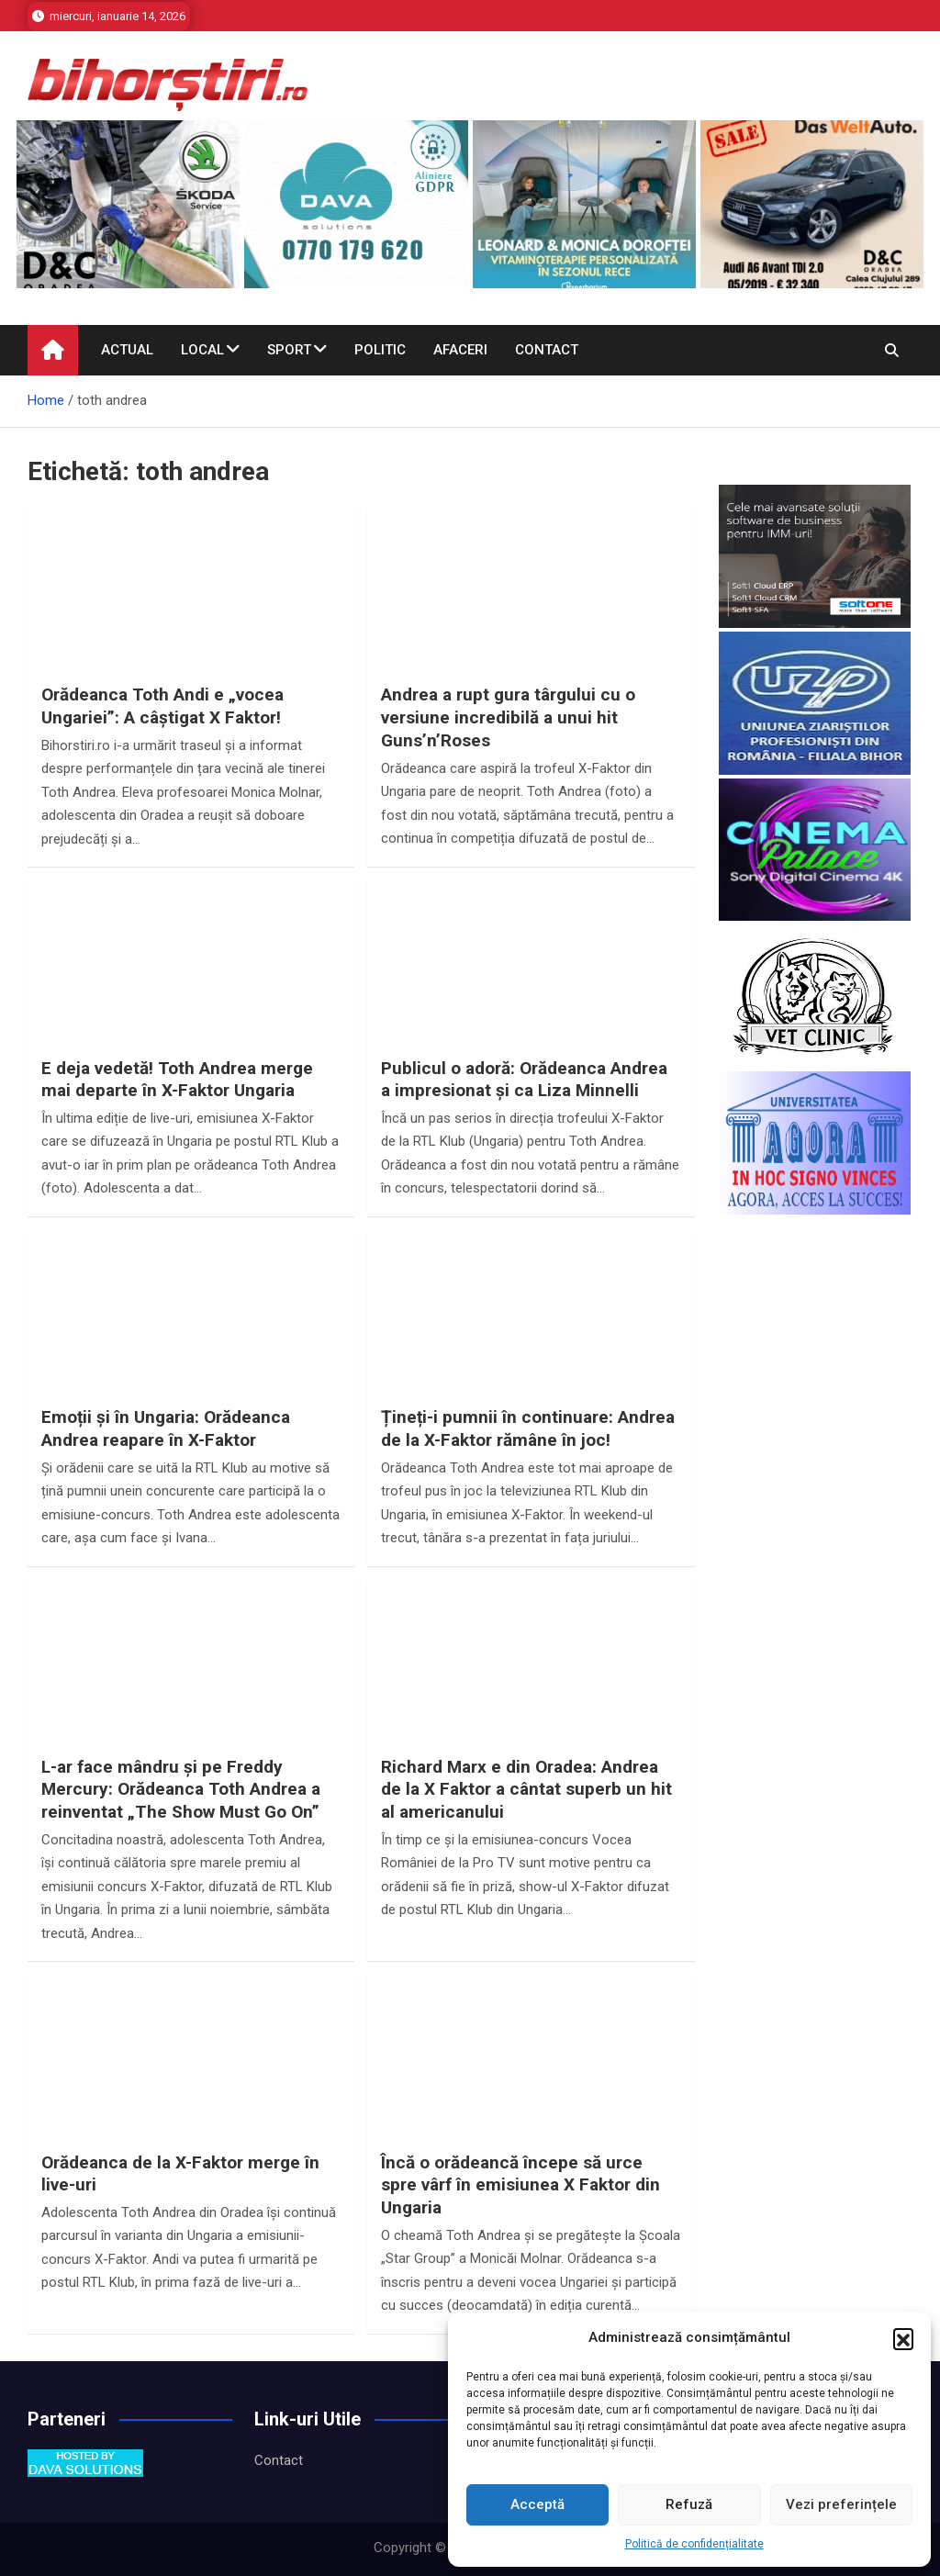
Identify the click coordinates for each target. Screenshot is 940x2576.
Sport (289, 350)
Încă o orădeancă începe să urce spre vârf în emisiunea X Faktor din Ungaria (520, 2185)
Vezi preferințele (841, 2504)
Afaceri (460, 350)
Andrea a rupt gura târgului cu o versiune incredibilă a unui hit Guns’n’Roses (508, 717)
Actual (127, 350)
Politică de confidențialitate (694, 2543)
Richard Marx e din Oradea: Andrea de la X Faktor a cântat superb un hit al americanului (526, 1789)
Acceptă (537, 2504)
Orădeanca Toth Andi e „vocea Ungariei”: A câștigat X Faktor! (162, 706)
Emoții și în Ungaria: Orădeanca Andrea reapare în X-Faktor (165, 1428)
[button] (903, 2338)
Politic (380, 350)
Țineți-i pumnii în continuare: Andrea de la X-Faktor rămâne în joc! (528, 1428)
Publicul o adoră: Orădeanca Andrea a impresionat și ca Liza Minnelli (524, 1080)
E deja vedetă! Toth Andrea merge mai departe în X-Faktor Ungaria (177, 1080)
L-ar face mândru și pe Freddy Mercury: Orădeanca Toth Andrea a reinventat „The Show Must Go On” (180, 1789)
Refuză (689, 2504)
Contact (546, 350)
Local (202, 350)
